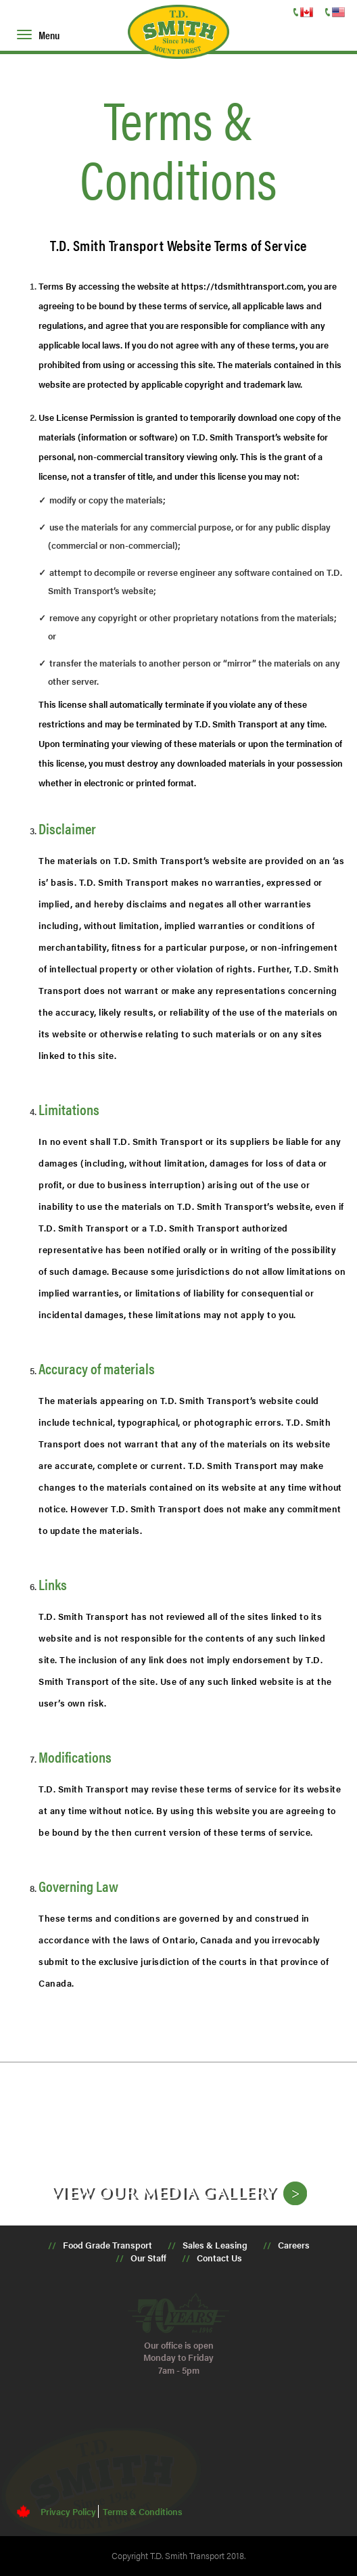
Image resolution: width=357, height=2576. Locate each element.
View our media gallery (164, 2192)
